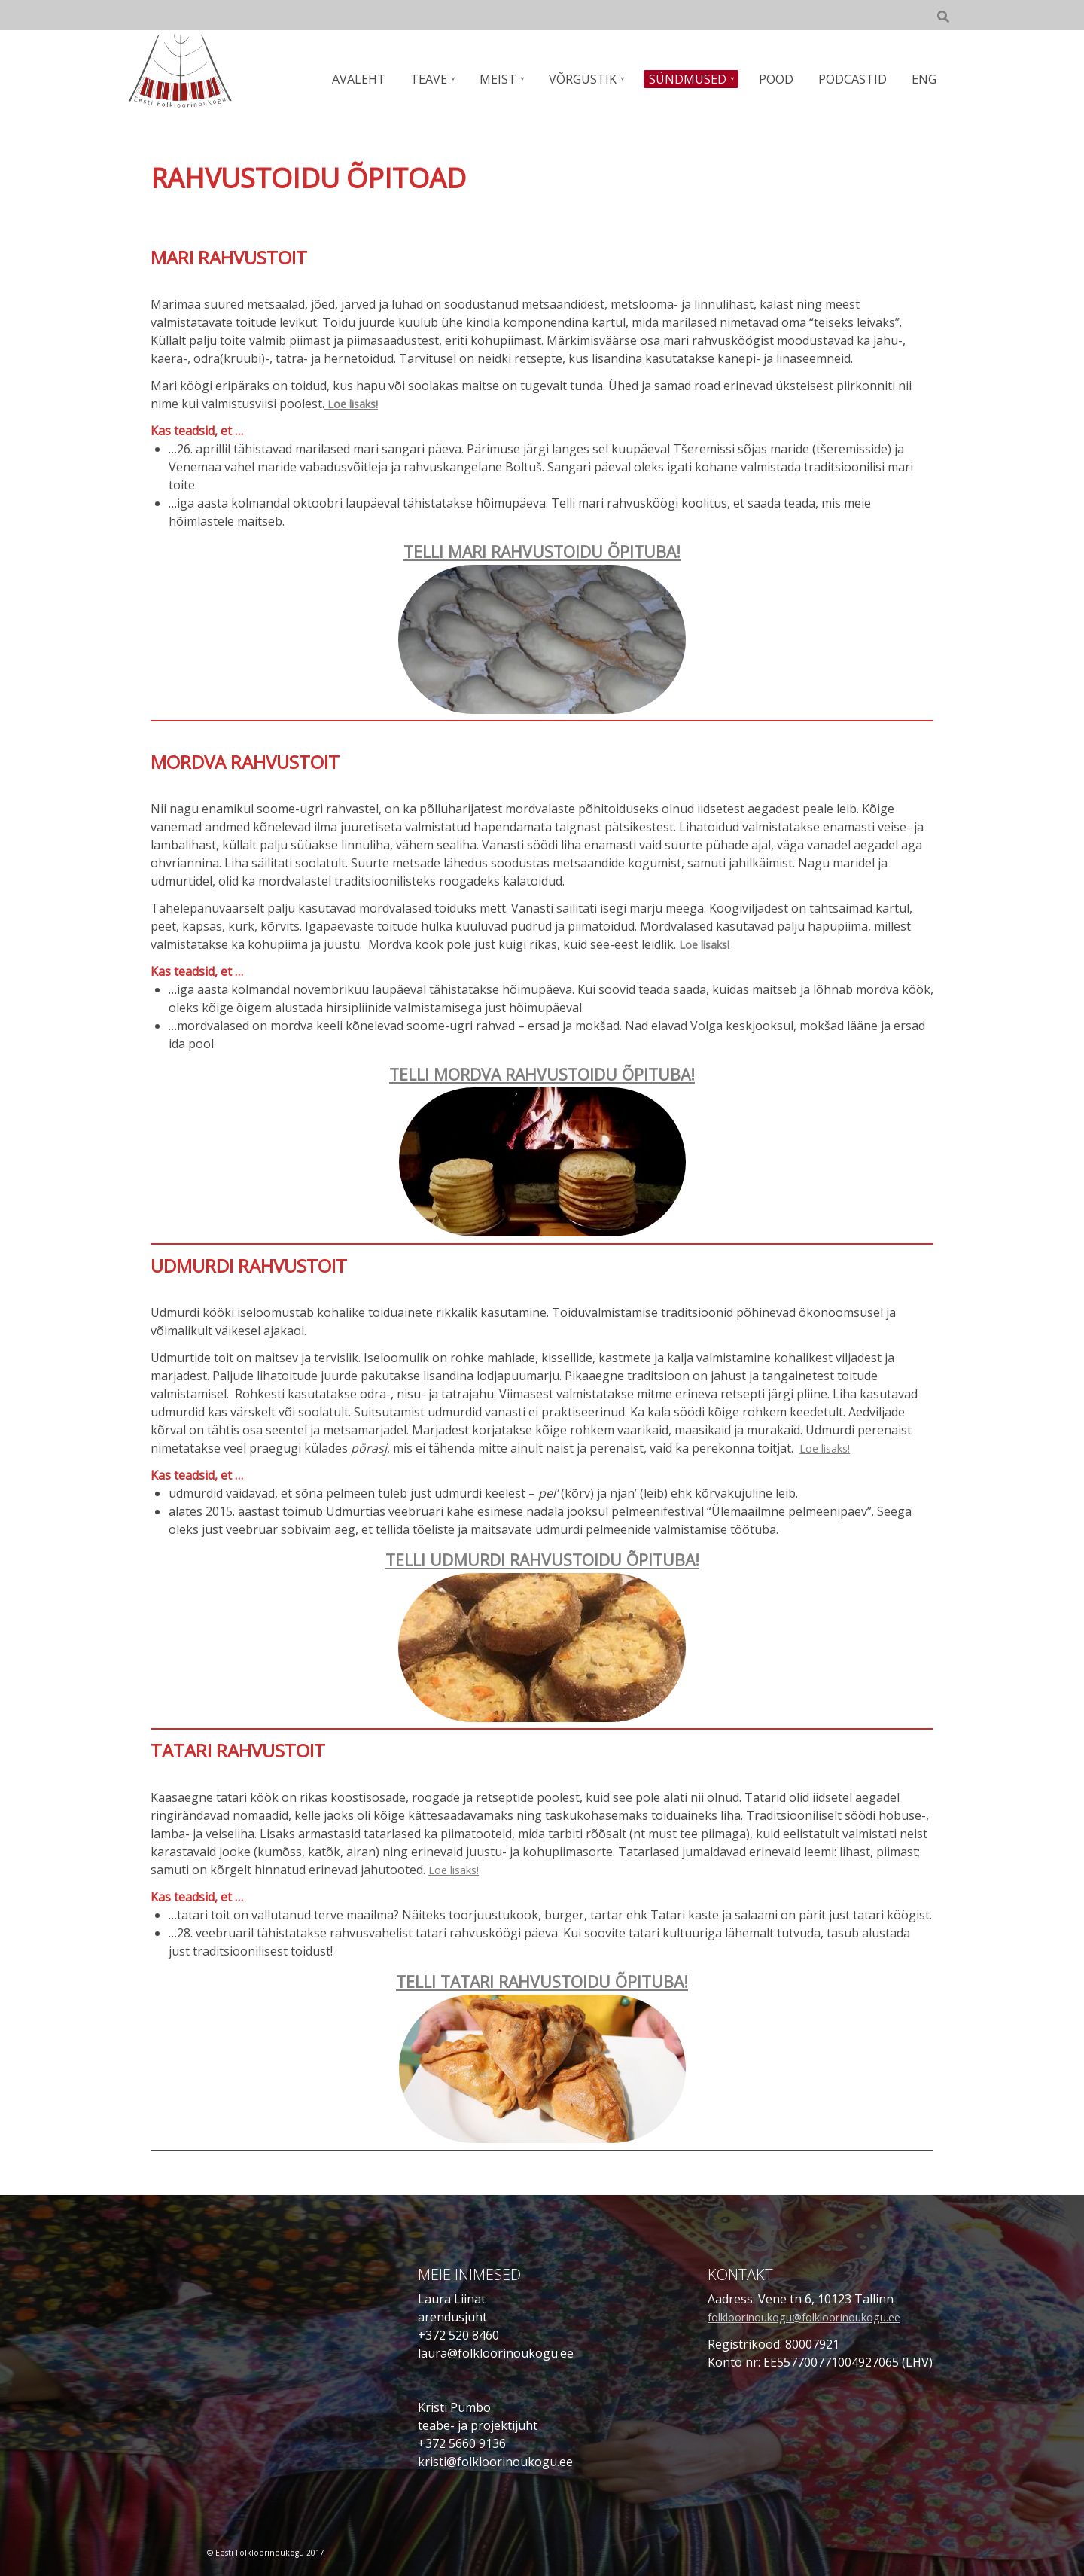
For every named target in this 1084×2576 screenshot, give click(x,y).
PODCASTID (855, 79)
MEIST (510, 79)
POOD (781, 79)
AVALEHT (375, 79)
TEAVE (443, 79)
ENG (924, 79)
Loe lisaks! (354, 403)
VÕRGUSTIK (592, 79)
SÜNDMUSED (695, 79)
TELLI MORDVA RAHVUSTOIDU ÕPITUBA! (542, 1073)
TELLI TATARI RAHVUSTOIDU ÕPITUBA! (542, 1980)
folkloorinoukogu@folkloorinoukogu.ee (821, 2315)
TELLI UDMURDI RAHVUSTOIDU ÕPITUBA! (542, 1558)
